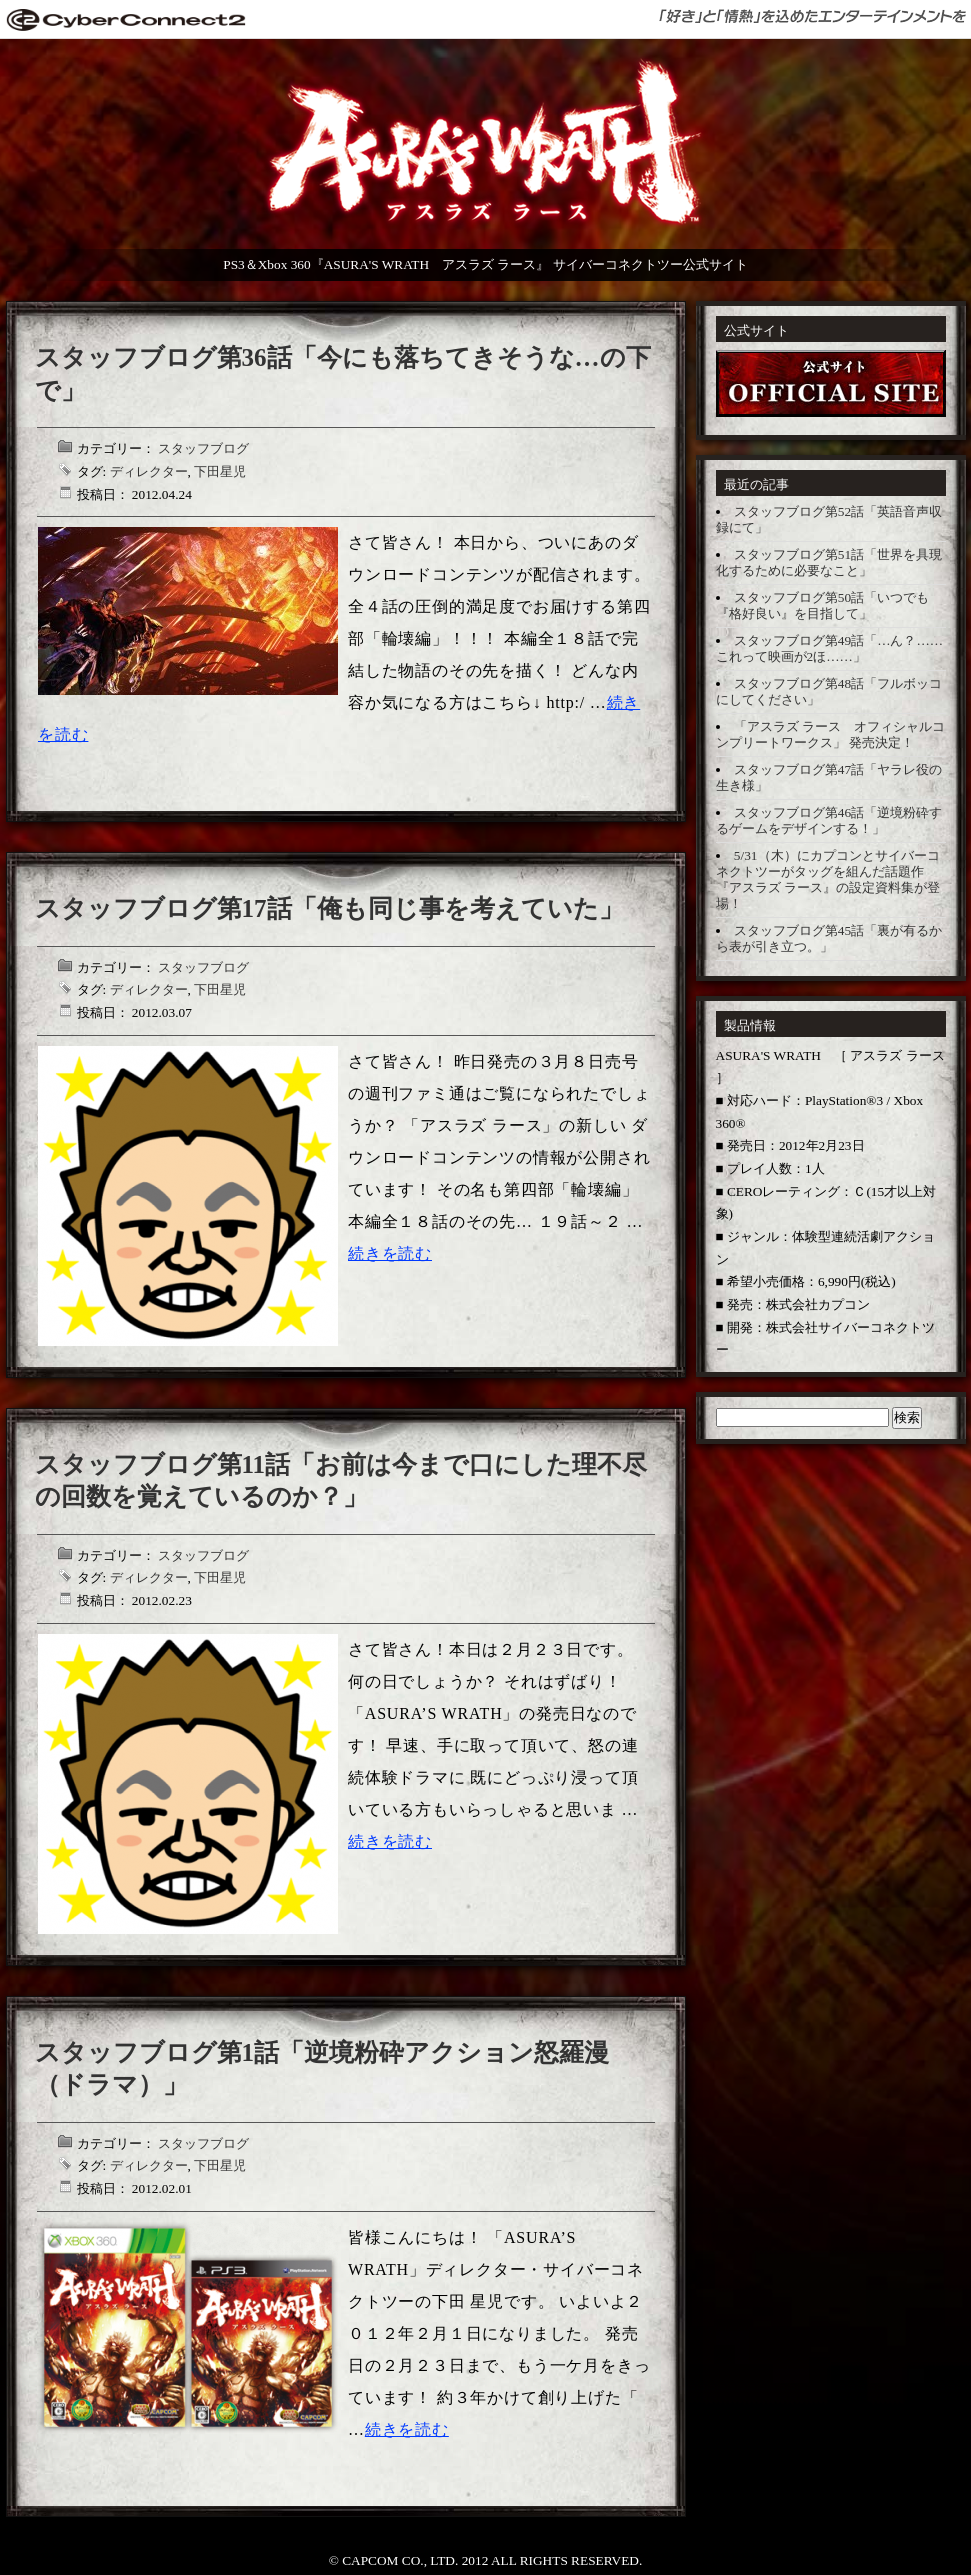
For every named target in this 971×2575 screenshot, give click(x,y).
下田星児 (220, 471)
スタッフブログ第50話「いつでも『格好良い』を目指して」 (823, 605)
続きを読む (390, 1253)
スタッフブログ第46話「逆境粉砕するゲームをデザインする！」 (829, 820)
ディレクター (149, 471)
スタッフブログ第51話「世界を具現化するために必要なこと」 (829, 562)
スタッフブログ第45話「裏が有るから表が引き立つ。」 (829, 938)
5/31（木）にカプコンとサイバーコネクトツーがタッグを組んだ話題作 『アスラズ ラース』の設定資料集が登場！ (828, 879)
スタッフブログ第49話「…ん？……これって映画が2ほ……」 (830, 648)
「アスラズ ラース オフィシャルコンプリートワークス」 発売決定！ (831, 734)
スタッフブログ (203, 448)
